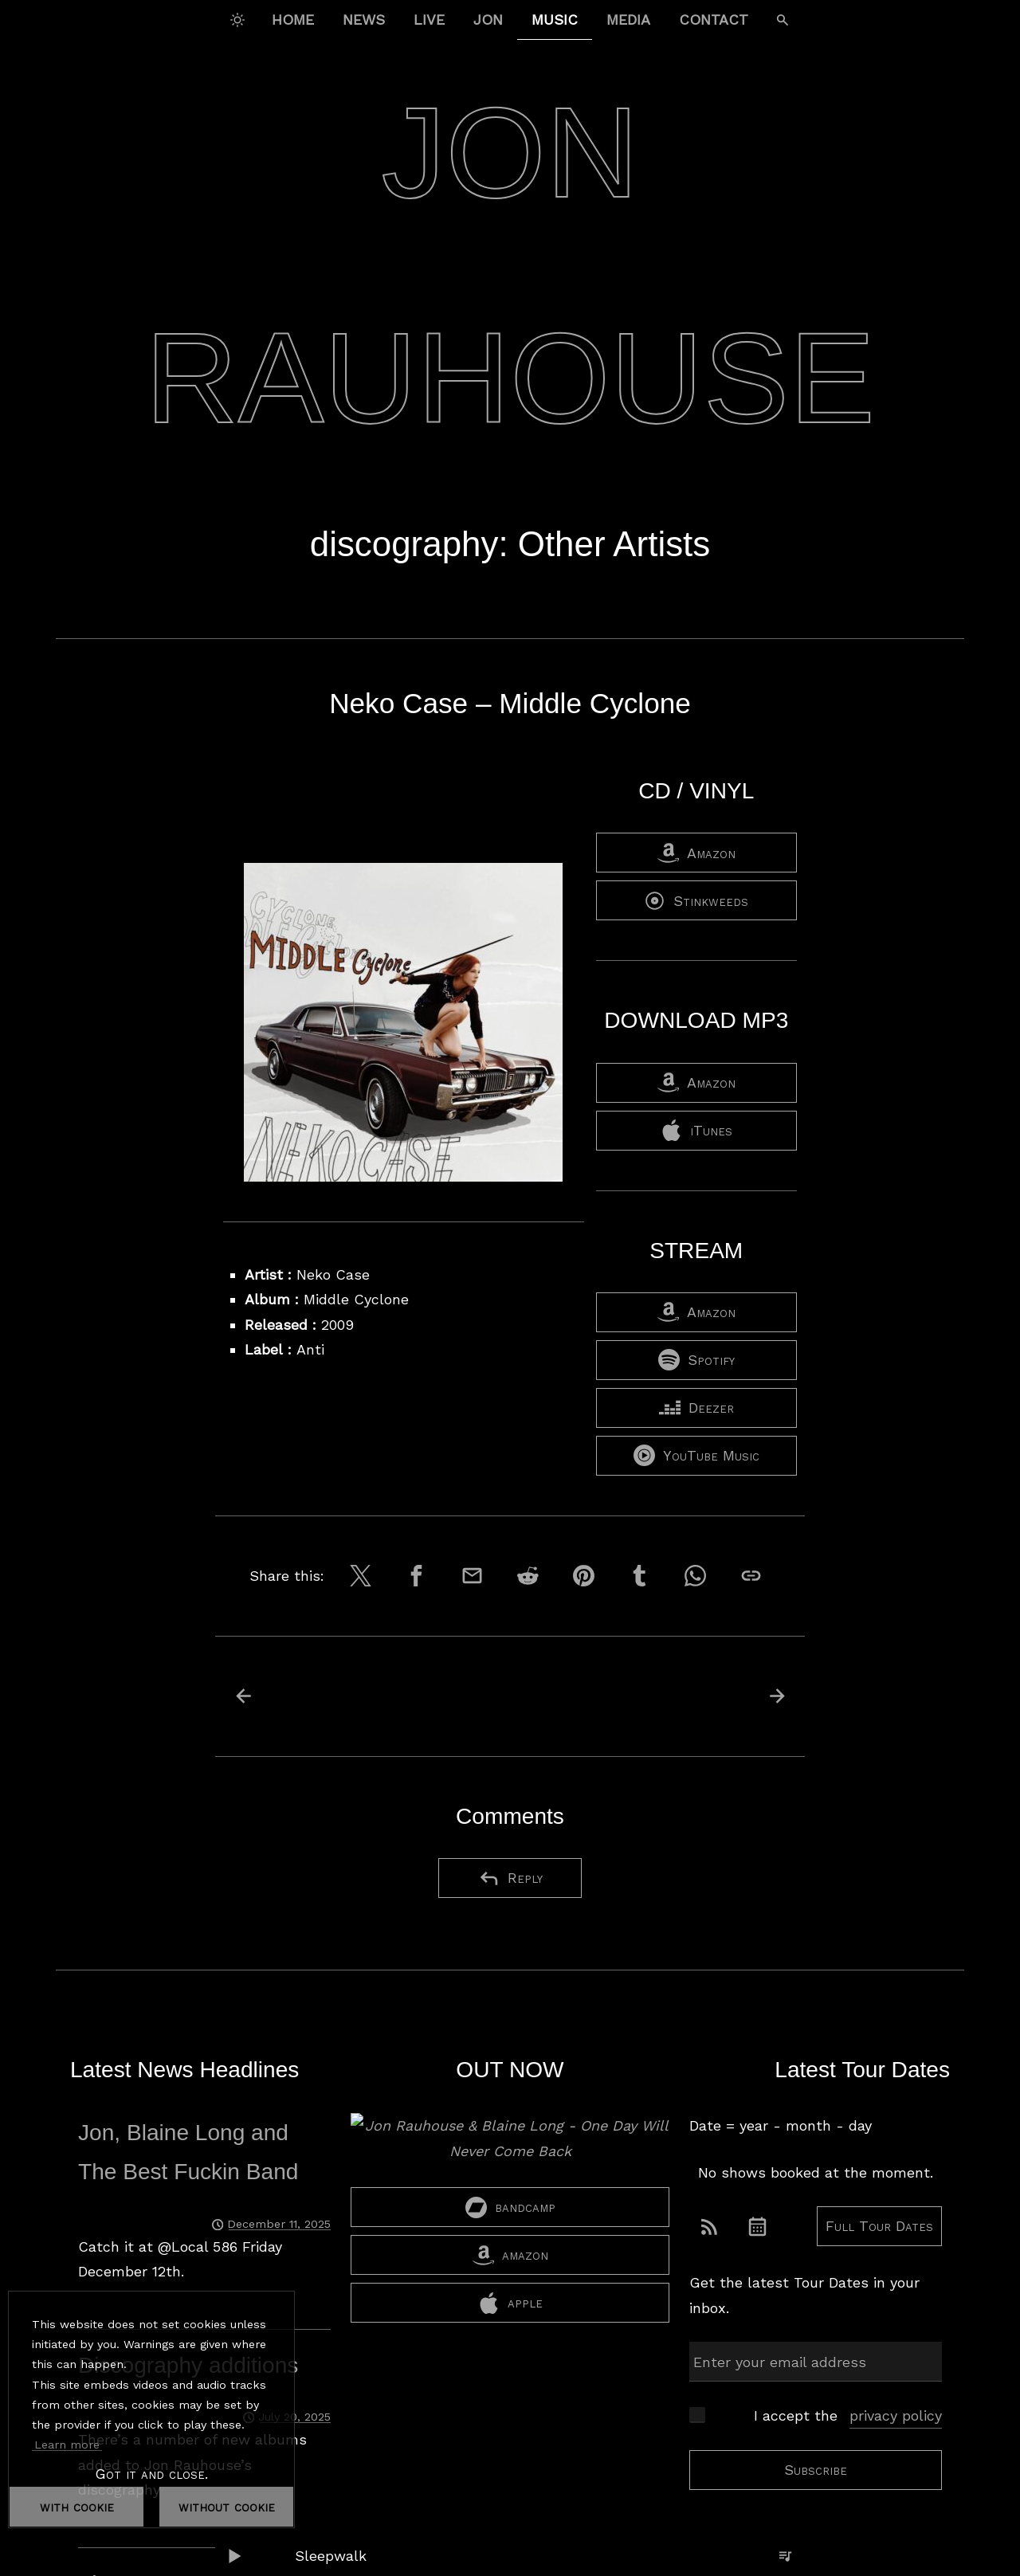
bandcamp (510, 2207)
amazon (510, 2255)
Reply (510, 1878)
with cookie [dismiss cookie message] (77, 2506)
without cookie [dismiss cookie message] (226, 2506)
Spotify (696, 1359)
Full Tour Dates (879, 2225)
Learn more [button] (67, 2444)
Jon (488, 19)
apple (510, 2303)
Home (293, 19)
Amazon (696, 853)
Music (555, 19)
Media (628, 19)
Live (429, 19)
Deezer (696, 1407)
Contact (713, 19)
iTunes (696, 1130)
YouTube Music (696, 1455)
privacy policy (895, 2415)
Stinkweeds (696, 901)
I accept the (848, 2416)
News (364, 19)
